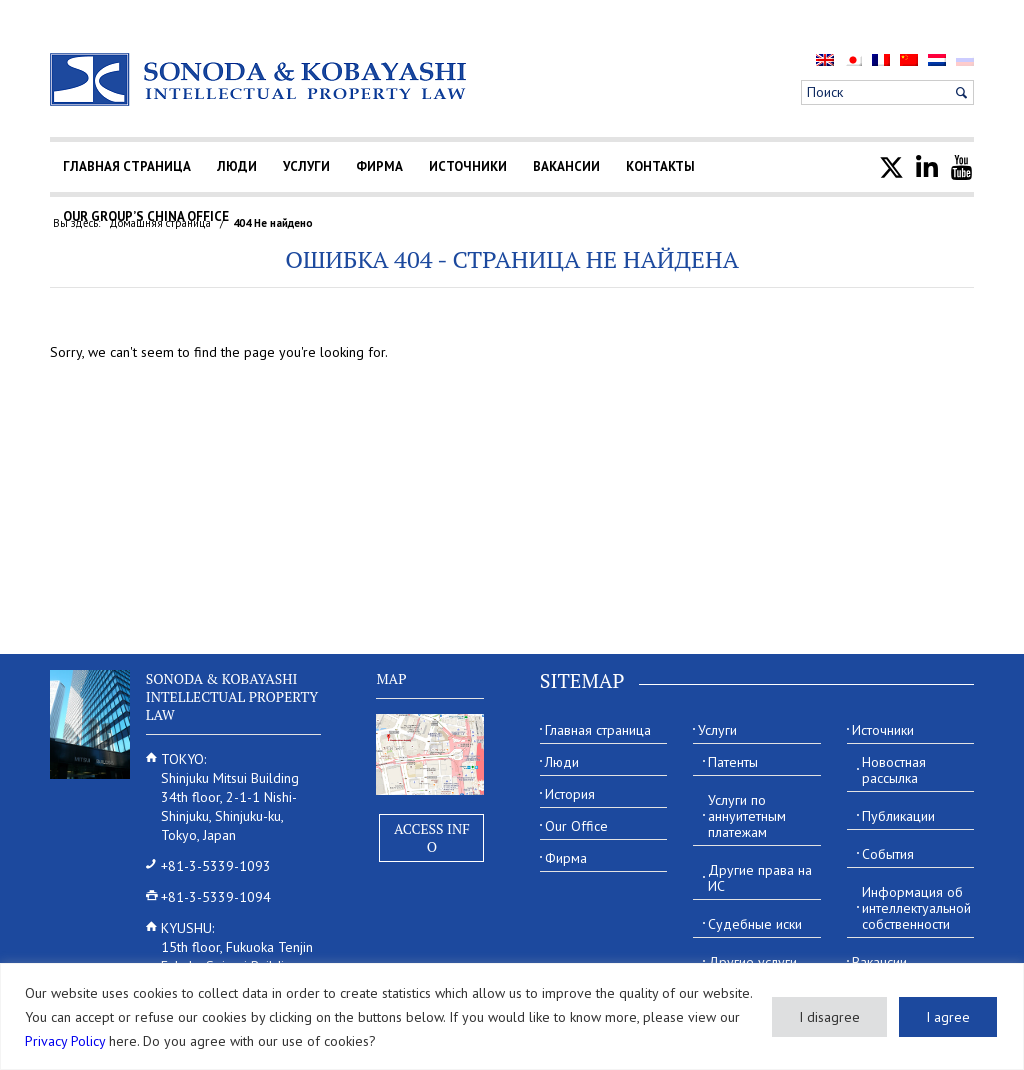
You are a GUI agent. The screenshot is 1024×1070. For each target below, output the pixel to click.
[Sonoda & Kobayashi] (260, 79)
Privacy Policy (65, 1041)
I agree (948, 1017)
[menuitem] (825, 59)
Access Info (432, 837)
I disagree (829, 1017)
